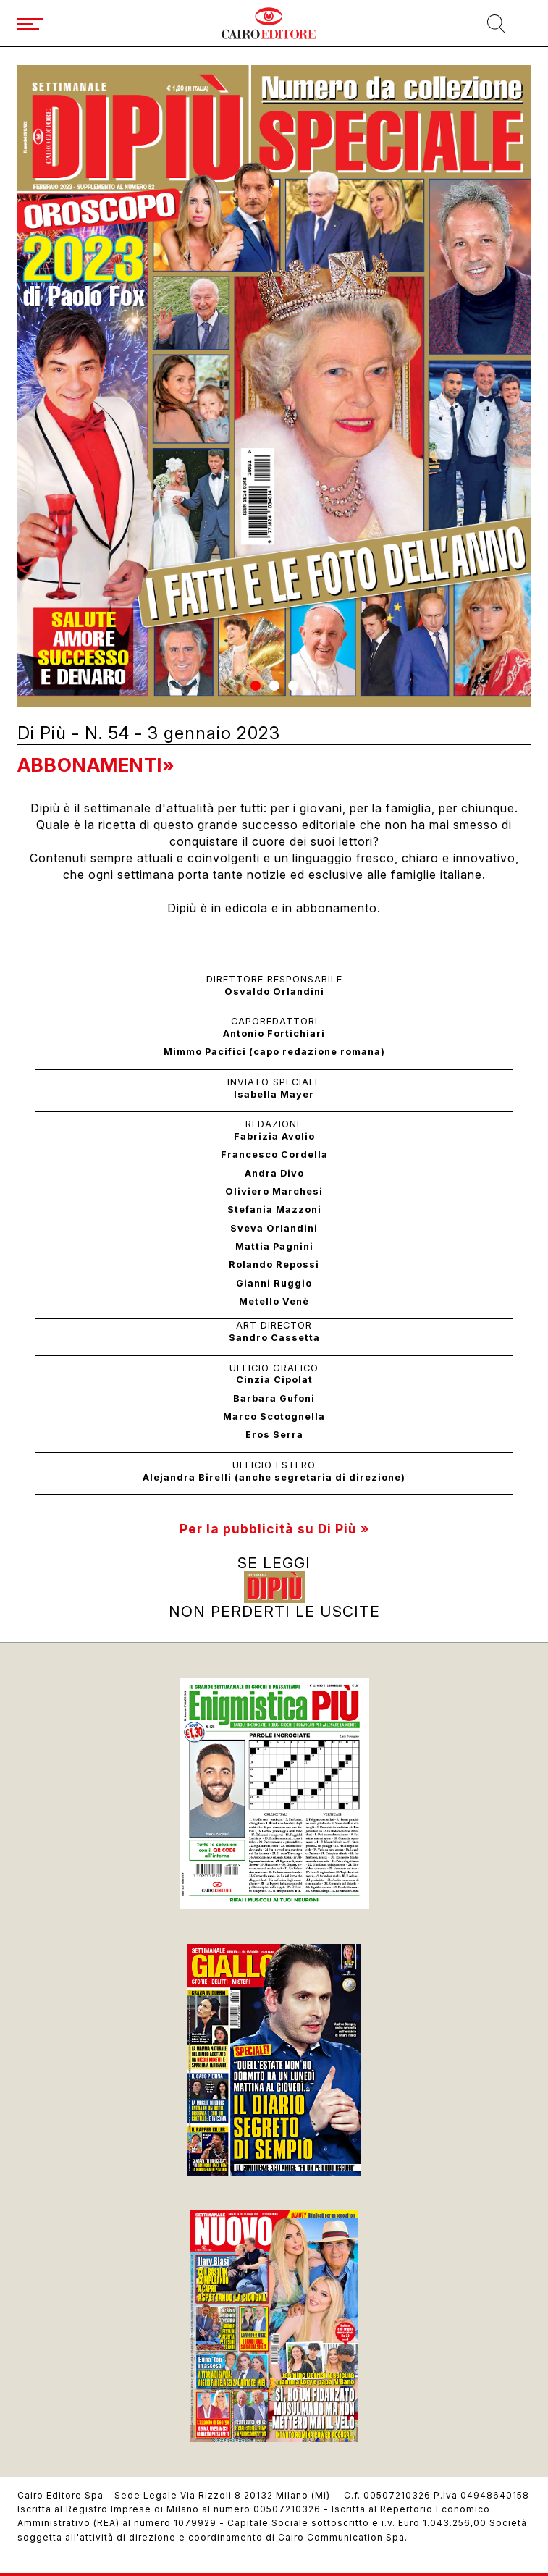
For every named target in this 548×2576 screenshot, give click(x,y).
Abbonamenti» (95, 765)
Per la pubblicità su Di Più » (274, 1528)
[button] (255, 685)
